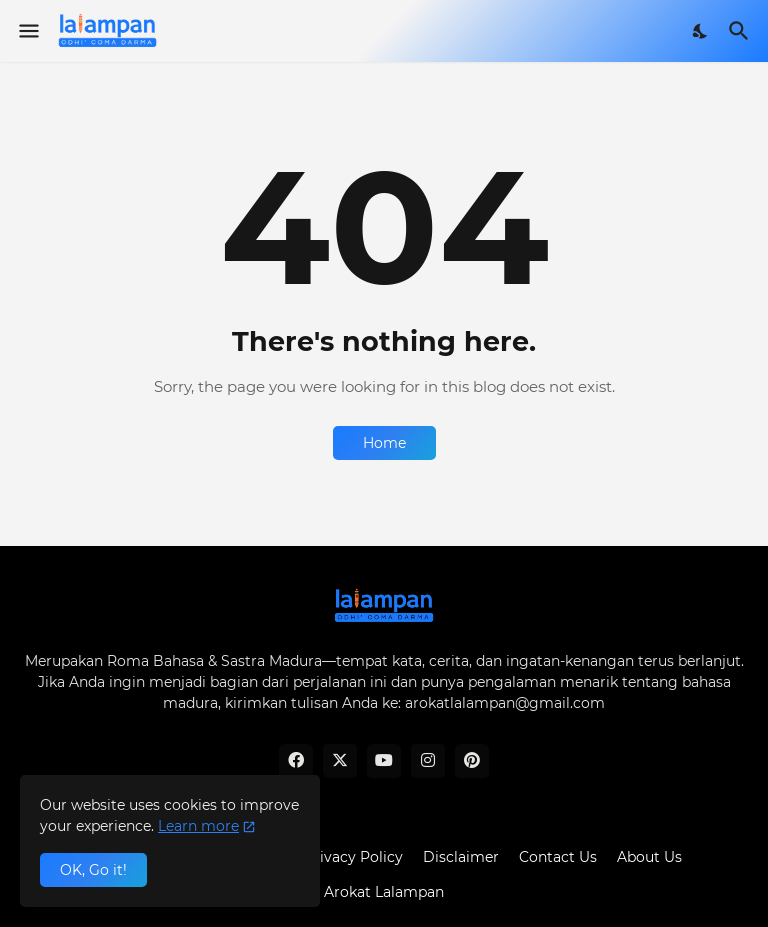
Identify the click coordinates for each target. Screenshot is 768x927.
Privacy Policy (353, 857)
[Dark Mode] (701, 31)
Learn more (198, 826)
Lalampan (409, 892)
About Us (649, 857)
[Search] (741, 31)
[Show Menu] (27, 31)
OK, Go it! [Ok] (93, 870)
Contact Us (558, 857)
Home (384, 443)
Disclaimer (461, 857)
